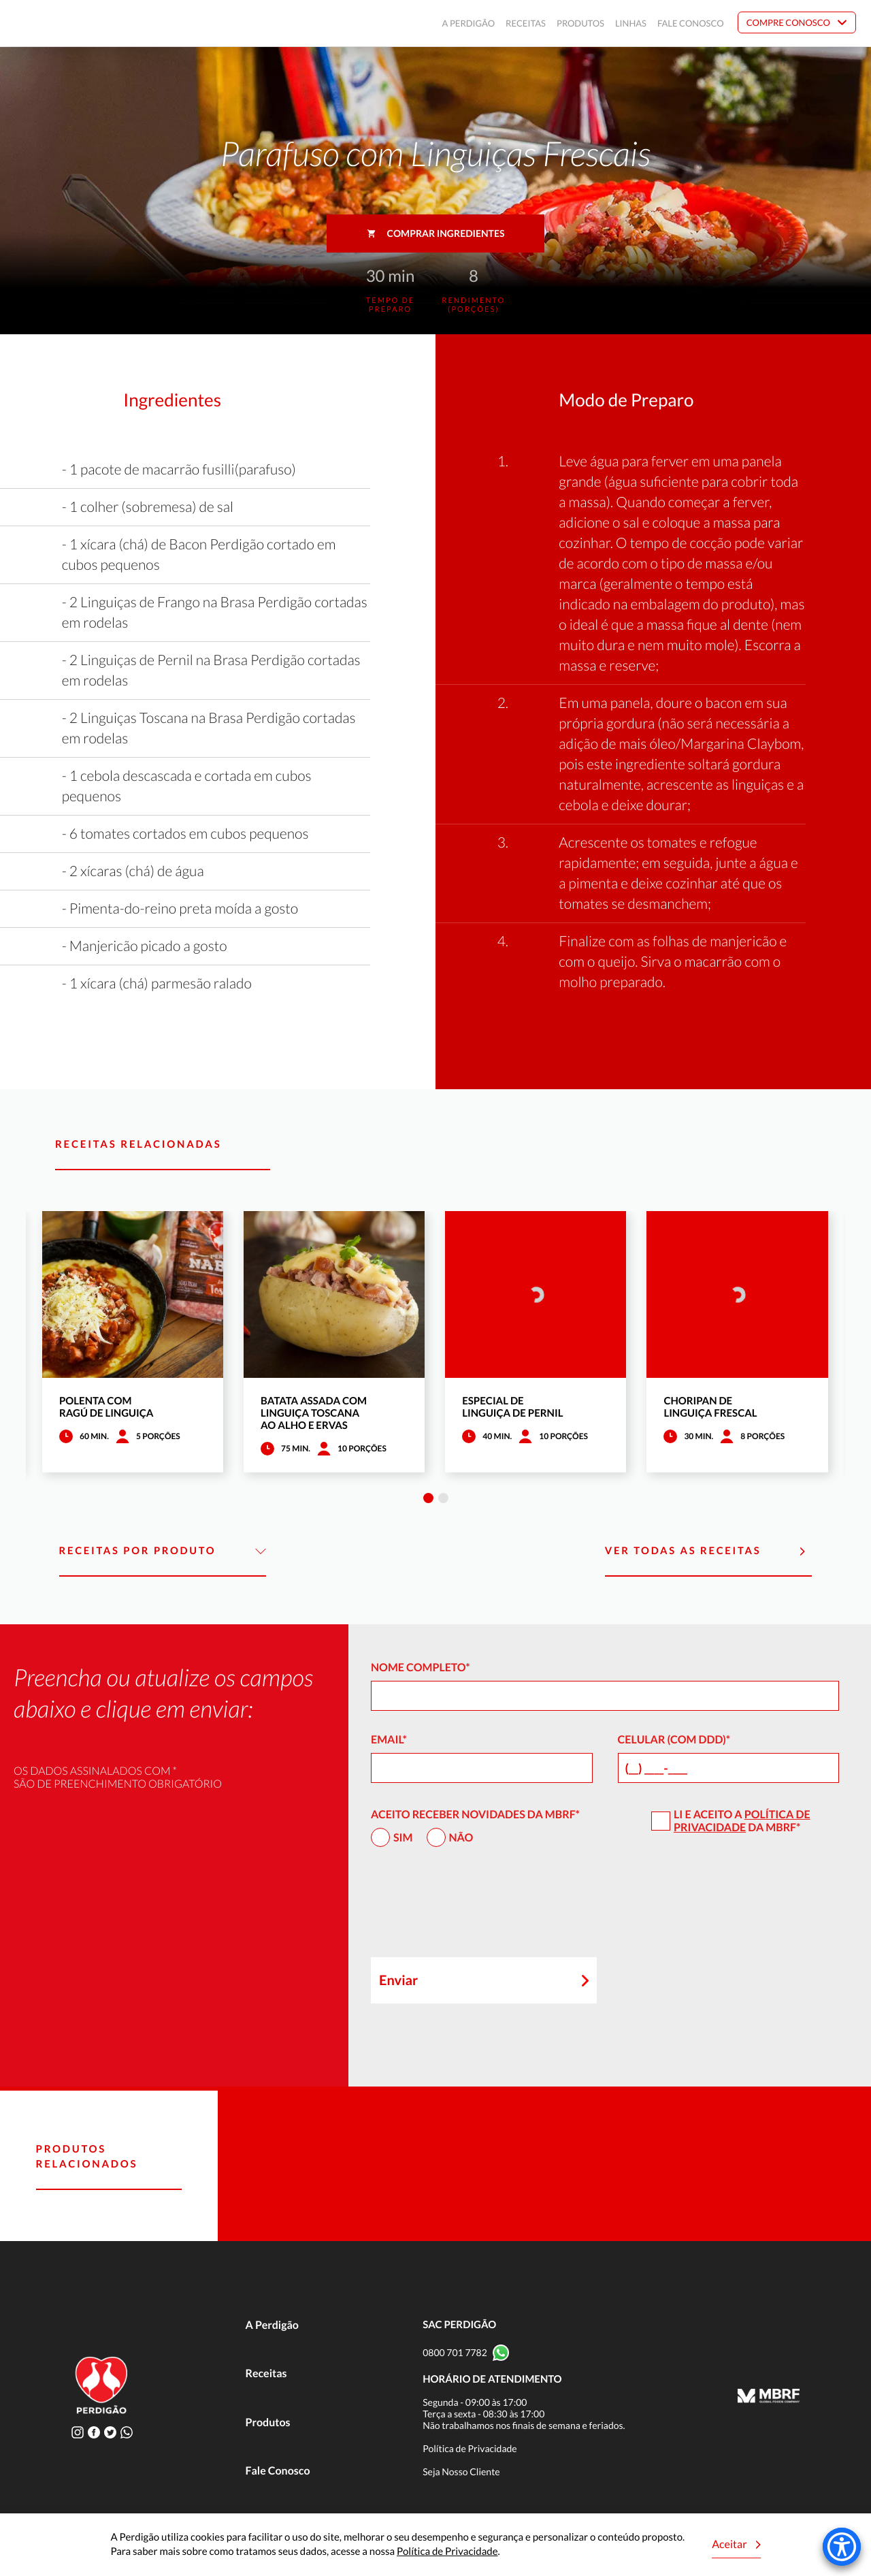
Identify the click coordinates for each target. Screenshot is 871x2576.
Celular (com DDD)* (674, 1739)
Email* (389, 1739)
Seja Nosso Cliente (461, 2471)
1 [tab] (428, 1498)
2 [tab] (443, 1498)
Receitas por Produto (163, 1551)
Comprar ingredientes (436, 233)
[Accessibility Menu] (842, 2547)
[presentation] (474, 1908)
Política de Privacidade (742, 1821)
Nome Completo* (420, 1667)
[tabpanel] (132, 1341)
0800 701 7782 (455, 2352)
